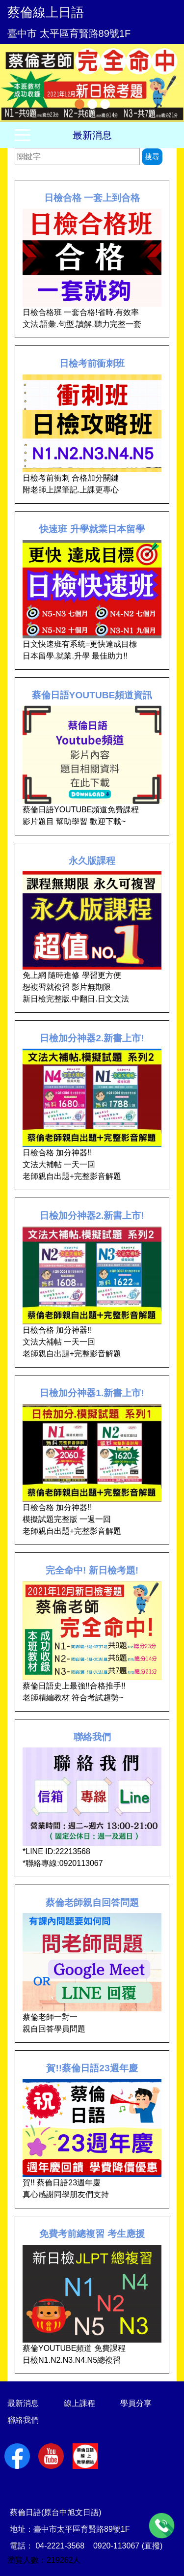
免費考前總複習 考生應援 (91, 2234)
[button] (13, 83)
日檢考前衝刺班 (92, 363)
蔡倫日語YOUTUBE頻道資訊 (92, 695)
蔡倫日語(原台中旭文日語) (56, 2512)
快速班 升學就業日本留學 (91, 529)
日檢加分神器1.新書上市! (92, 1393)
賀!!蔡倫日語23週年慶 (91, 2068)
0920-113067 (116, 2546)
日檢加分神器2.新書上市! (92, 1038)
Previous (12, 83)
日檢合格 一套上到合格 (92, 198)
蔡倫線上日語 (45, 12)
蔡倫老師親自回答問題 (92, 1902)
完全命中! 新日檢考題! (92, 1570)
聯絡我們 (92, 1737)
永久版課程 (92, 861)
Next (171, 83)
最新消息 (92, 135)
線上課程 (79, 2403)
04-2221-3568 (59, 2546)
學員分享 (136, 2403)
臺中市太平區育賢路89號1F (81, 2529)
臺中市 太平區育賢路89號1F (69, 33)
